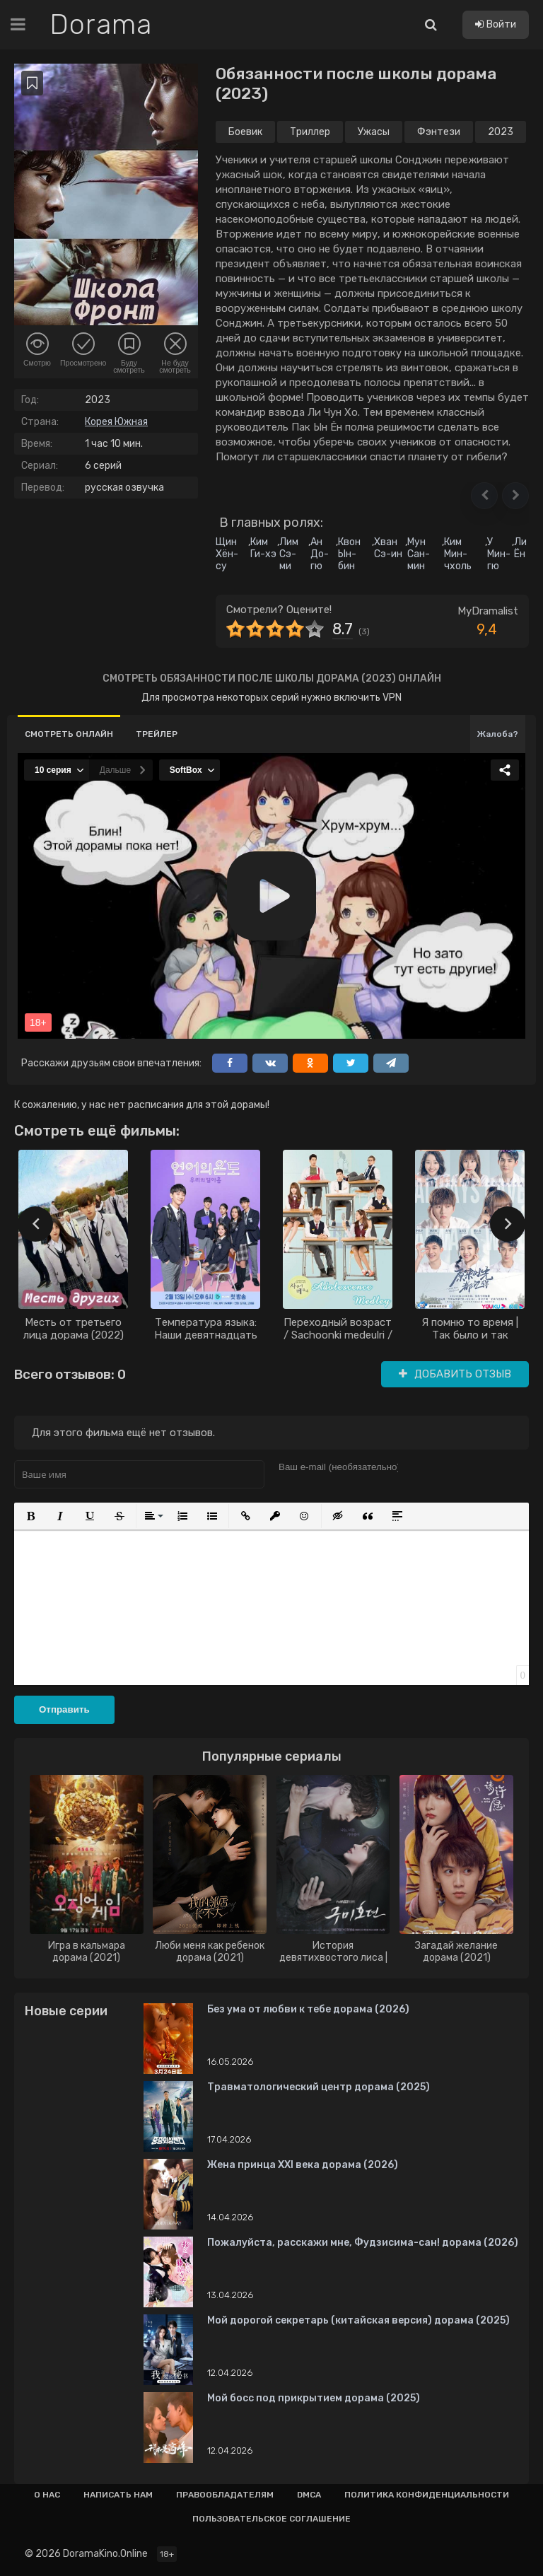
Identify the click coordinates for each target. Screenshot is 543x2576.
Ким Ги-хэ (263, 548)
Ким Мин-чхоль (458, 554)
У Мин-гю (498, 554)
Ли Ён (520, 548)
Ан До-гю (319, 554)
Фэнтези (438, 132)
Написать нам (118, 2495)
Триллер (310, 132)
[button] (484, 495)
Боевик (245, 132)
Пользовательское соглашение (271, 2519)
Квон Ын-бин (349, 554)
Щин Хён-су (227, 554)
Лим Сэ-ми (288, 554)
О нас (47, 2495)
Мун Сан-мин (418, 554)
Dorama (100, 24)
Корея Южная (116, 422)
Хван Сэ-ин (388, 548)
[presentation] (35, 1224)
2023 (500, 132)
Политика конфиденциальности (426, 2495)
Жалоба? (497, 734)
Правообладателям (225, 2495)
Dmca (309, 2495)
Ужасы (374, 132)
